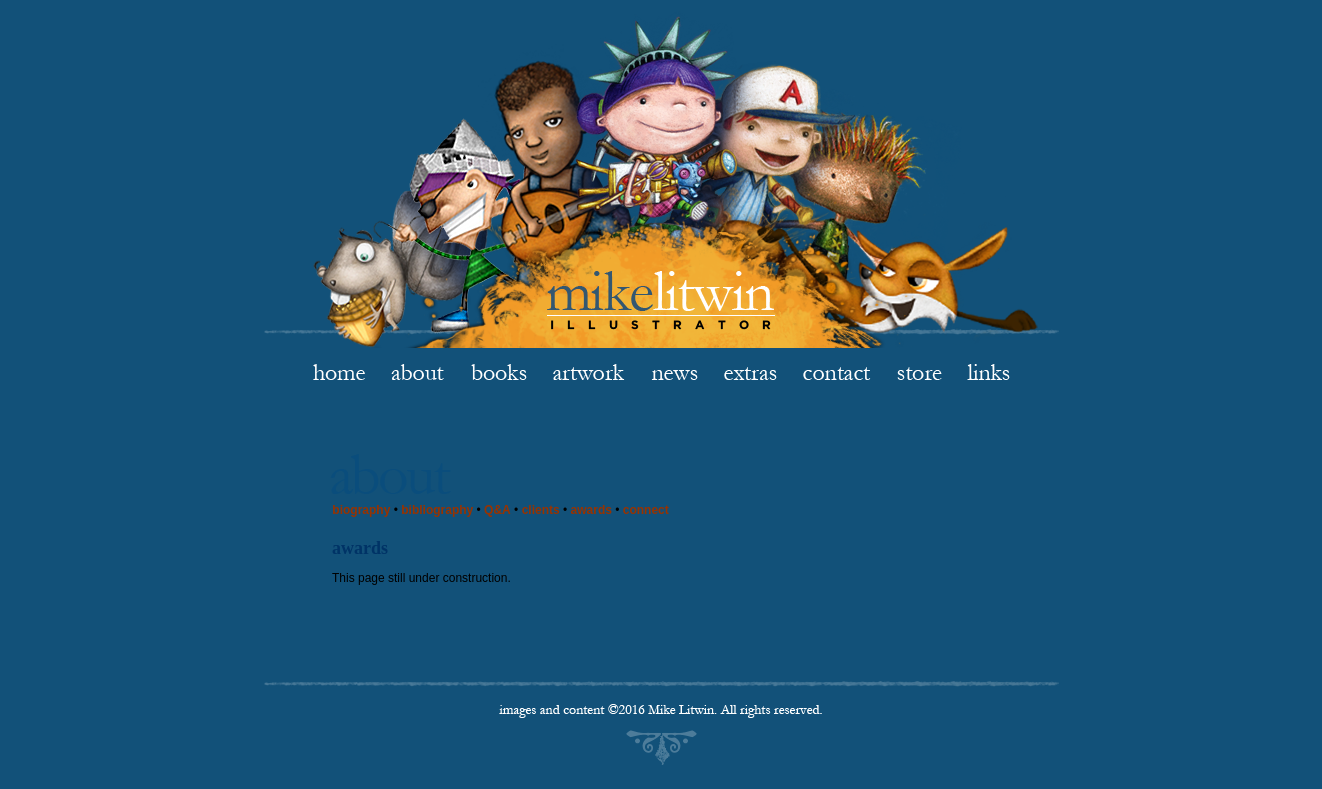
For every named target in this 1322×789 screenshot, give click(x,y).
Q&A (497, 510)
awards (591, 510)
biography (361, 510)
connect (646, 510)
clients (541, 510)
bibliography (437, 510)
